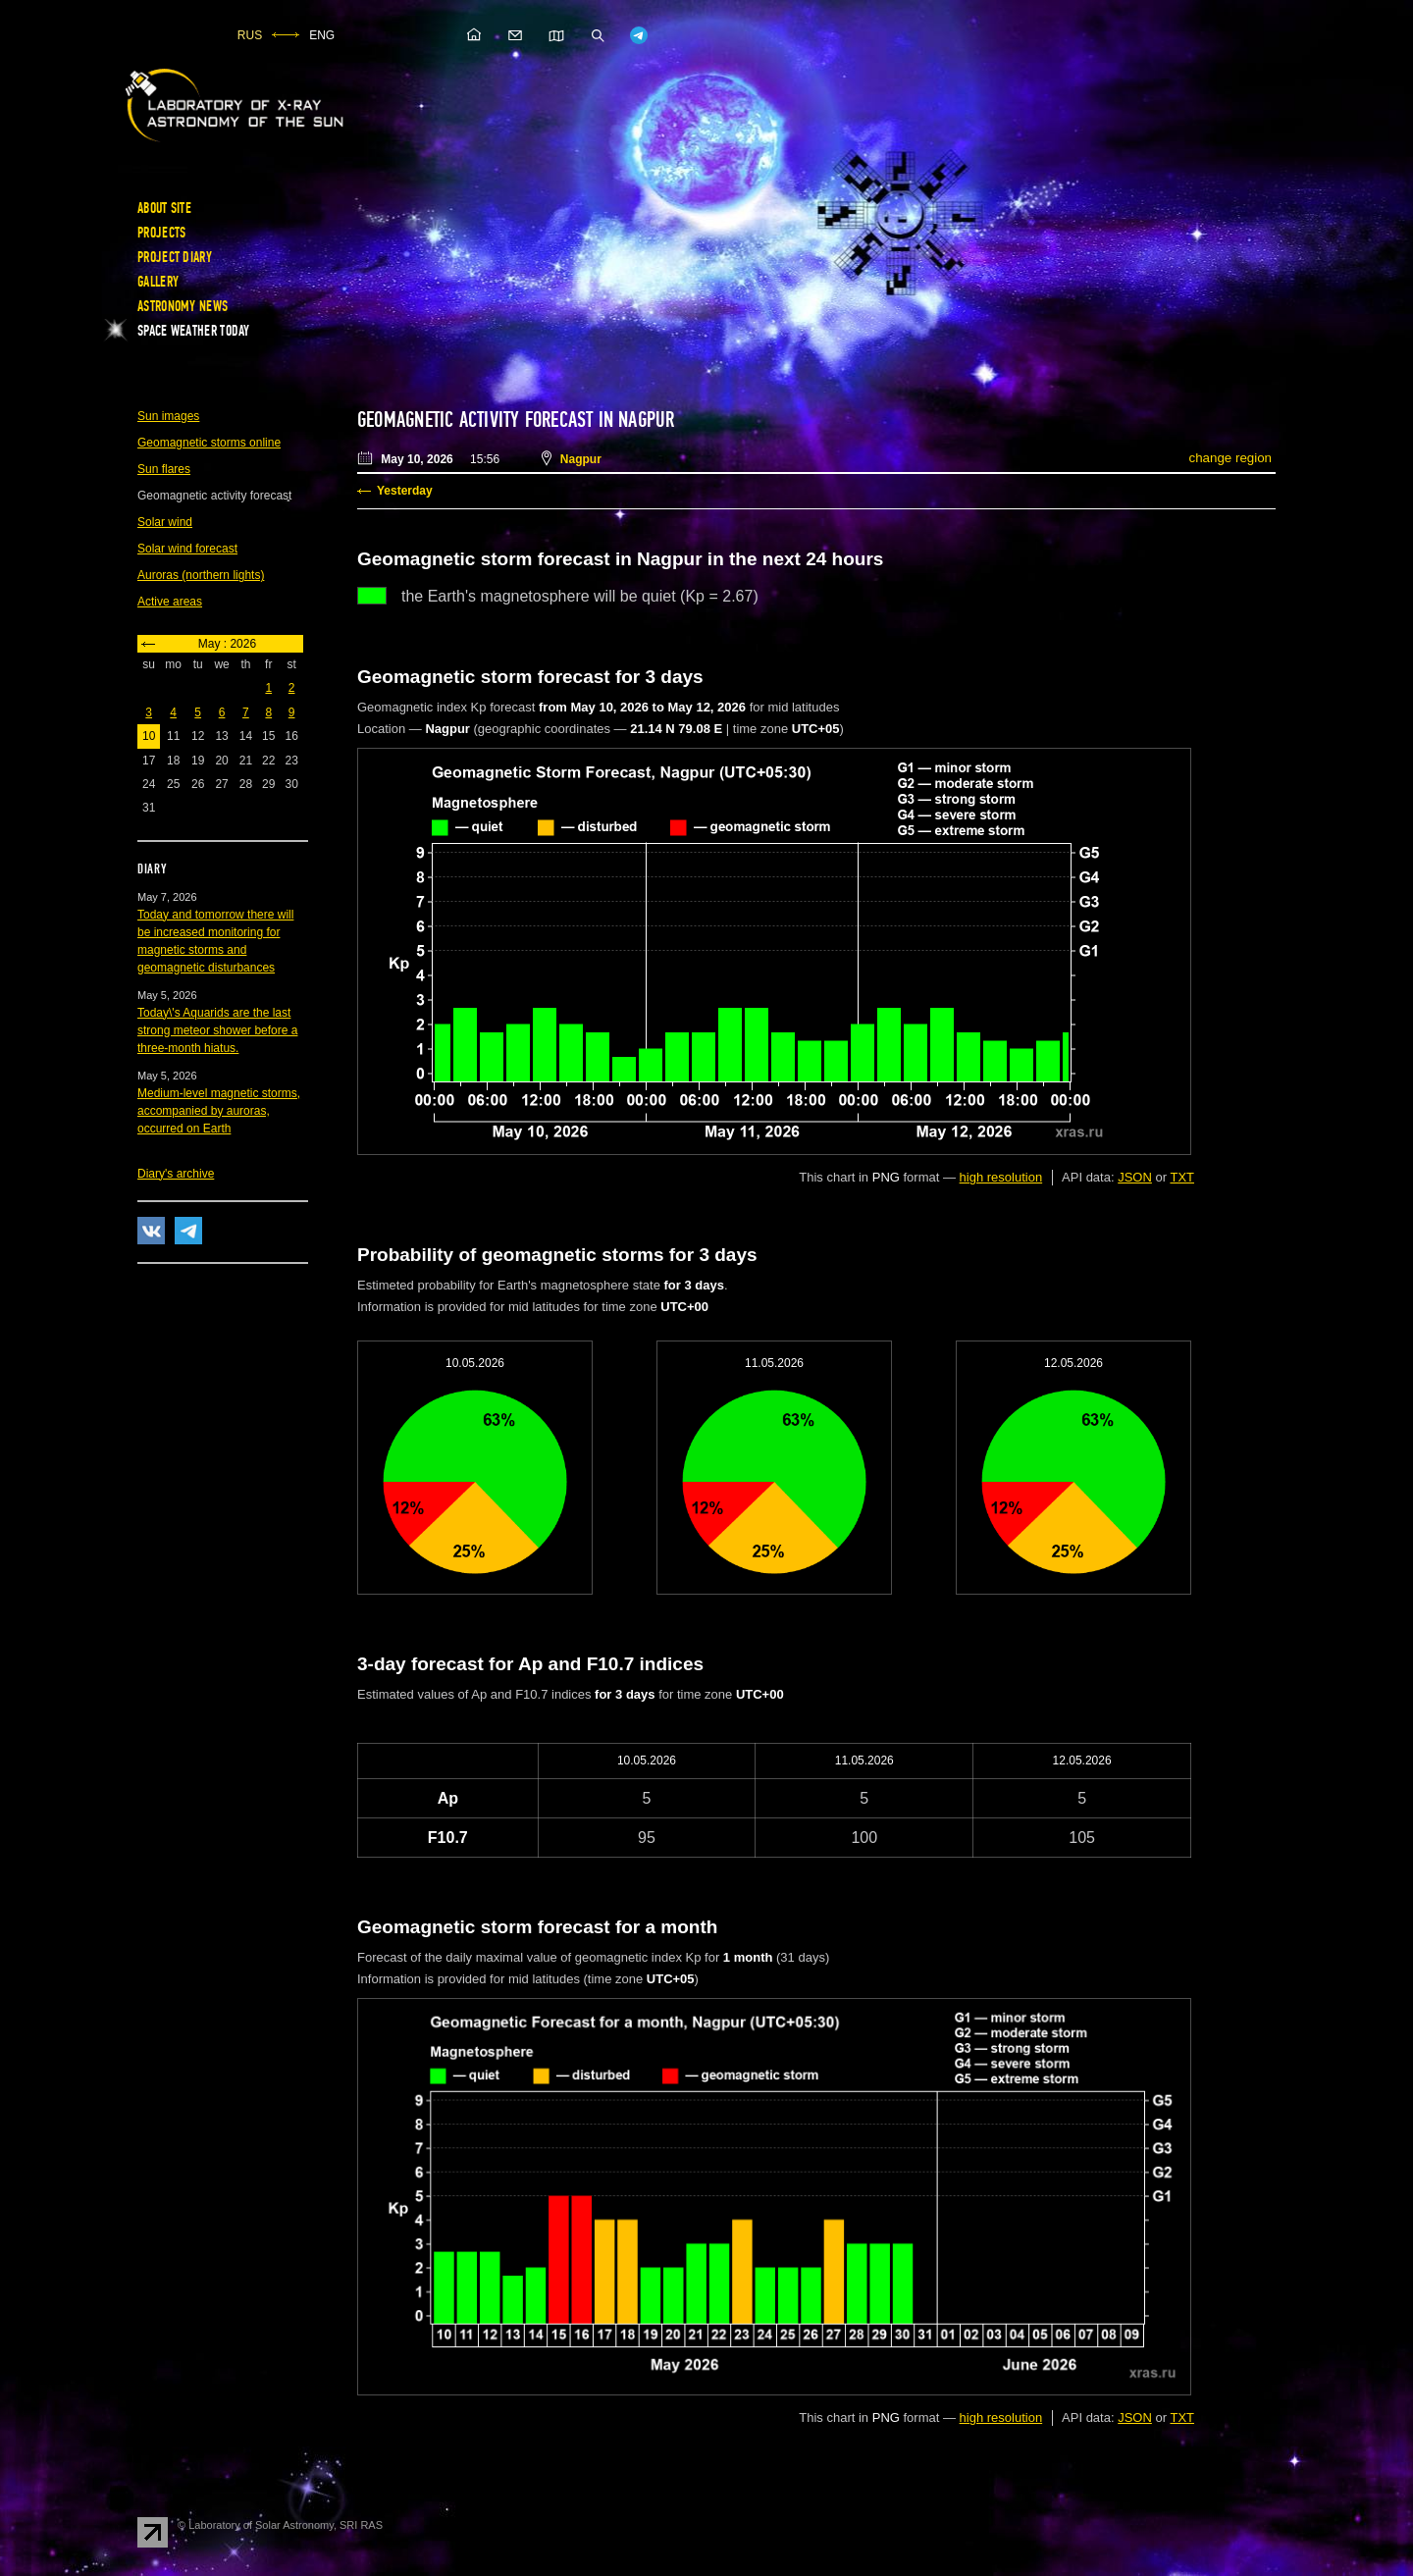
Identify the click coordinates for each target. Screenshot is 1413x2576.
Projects (161, 232)
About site (164, 208)
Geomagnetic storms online (209, 442)
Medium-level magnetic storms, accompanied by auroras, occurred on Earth (218, 1110)
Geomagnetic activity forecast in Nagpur (516, 420)
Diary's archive (175, 1174)
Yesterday (405, 491)
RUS (249, 35)
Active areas (169, 601)
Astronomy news (182, 306)
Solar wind (164, 522)
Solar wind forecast (187, 548)
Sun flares (163, 469)
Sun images (168, 416)
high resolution (1001, 1177)
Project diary (174, 257)
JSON (1135, 1177)
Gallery (158, 281)
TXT (1182, 1177)
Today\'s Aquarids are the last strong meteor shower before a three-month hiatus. (217, 1030)
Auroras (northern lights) (200, 575)
